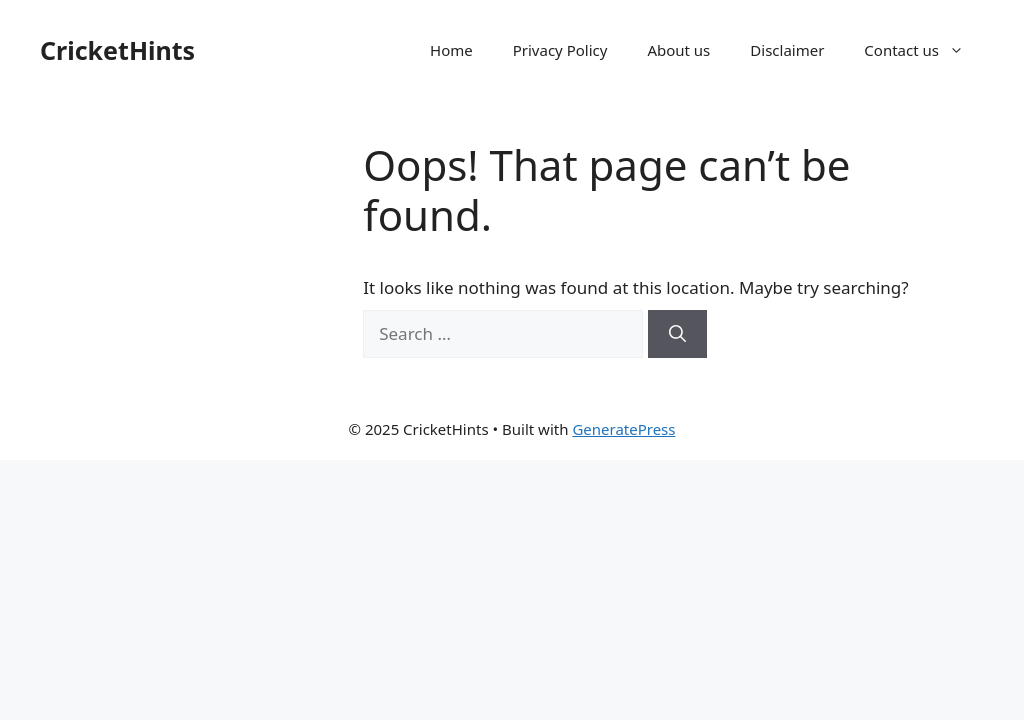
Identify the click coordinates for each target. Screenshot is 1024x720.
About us (678, 50)
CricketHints (117, 50)
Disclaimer (787, 50)
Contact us (924, 50)
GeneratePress (623, 429)
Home (451, 50)
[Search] (677, 334)
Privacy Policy (560, 50)
